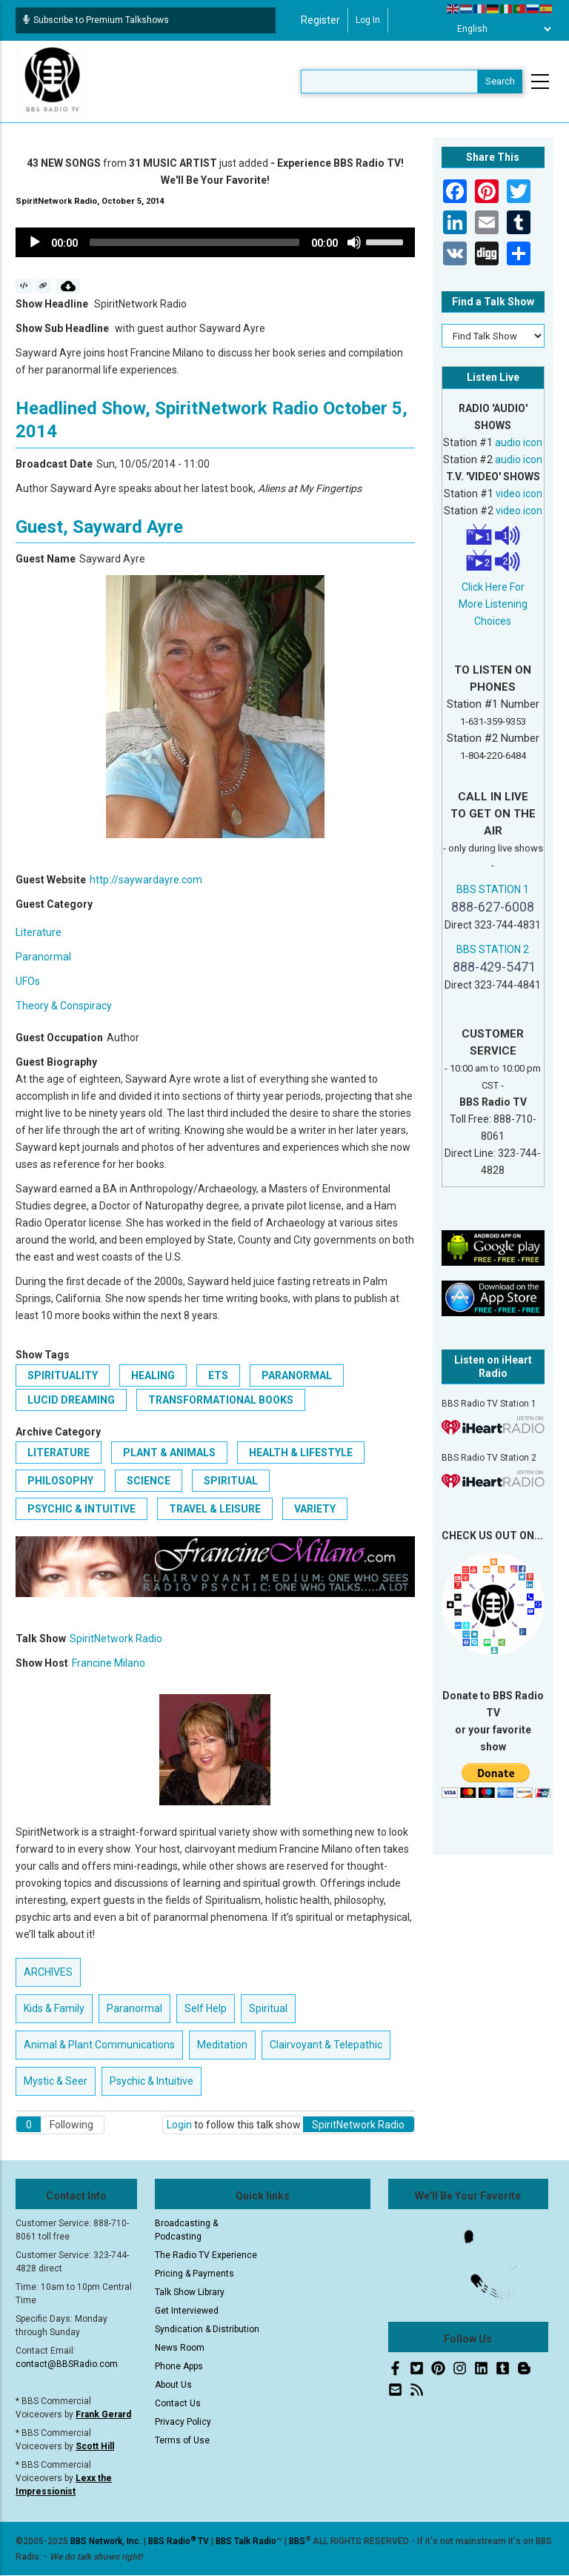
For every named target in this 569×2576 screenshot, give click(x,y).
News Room (179, 2348)
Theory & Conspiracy (64, 1006)
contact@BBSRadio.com (67, 2364)
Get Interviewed (187, 2311)
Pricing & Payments (194, 2273)
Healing (153, 1375)
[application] (215, 242)
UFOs (28, 981)
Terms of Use (182, 2440)
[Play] (34, 242)
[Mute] (354, 242)
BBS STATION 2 (492, 949)
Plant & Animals (169, 1452)
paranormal (297, 1375)
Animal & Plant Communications (99, 2045)
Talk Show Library (189, 2292)
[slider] (194, 242)
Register (320, 20)
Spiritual (231, 1481)
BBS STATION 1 (492, 889)
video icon (519, 493)
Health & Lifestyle (301, 1452)
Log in (368, 20)
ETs (218, 1375)
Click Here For (493, 587)
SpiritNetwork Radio (116, 1638)
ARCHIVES (48, 1972)
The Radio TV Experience (206, 2255)
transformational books (220, 1400)
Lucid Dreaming (71, 1400)
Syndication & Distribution (207, 2329)
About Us (173, 2385)
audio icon (518, 442)
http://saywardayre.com (146, 880)
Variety (315, 1509)
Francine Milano (108, 1663)
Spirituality (62, 1375)
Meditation (222, 2045)
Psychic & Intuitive (81, 1509)
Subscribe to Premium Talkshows (96, 20)
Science (148, 1481)
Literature (38, 932)
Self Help (205, 2008)
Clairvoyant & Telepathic (326, 2045)
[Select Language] (500, 29)
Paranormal (43, 957)
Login (179, 2125)
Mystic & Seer (55, 2081)
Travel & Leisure (215, 1509)
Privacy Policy (183, 2422)
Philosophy (60, 1481)
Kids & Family (54, 2008)
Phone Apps (179, 2366)
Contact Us (178, 2403)
